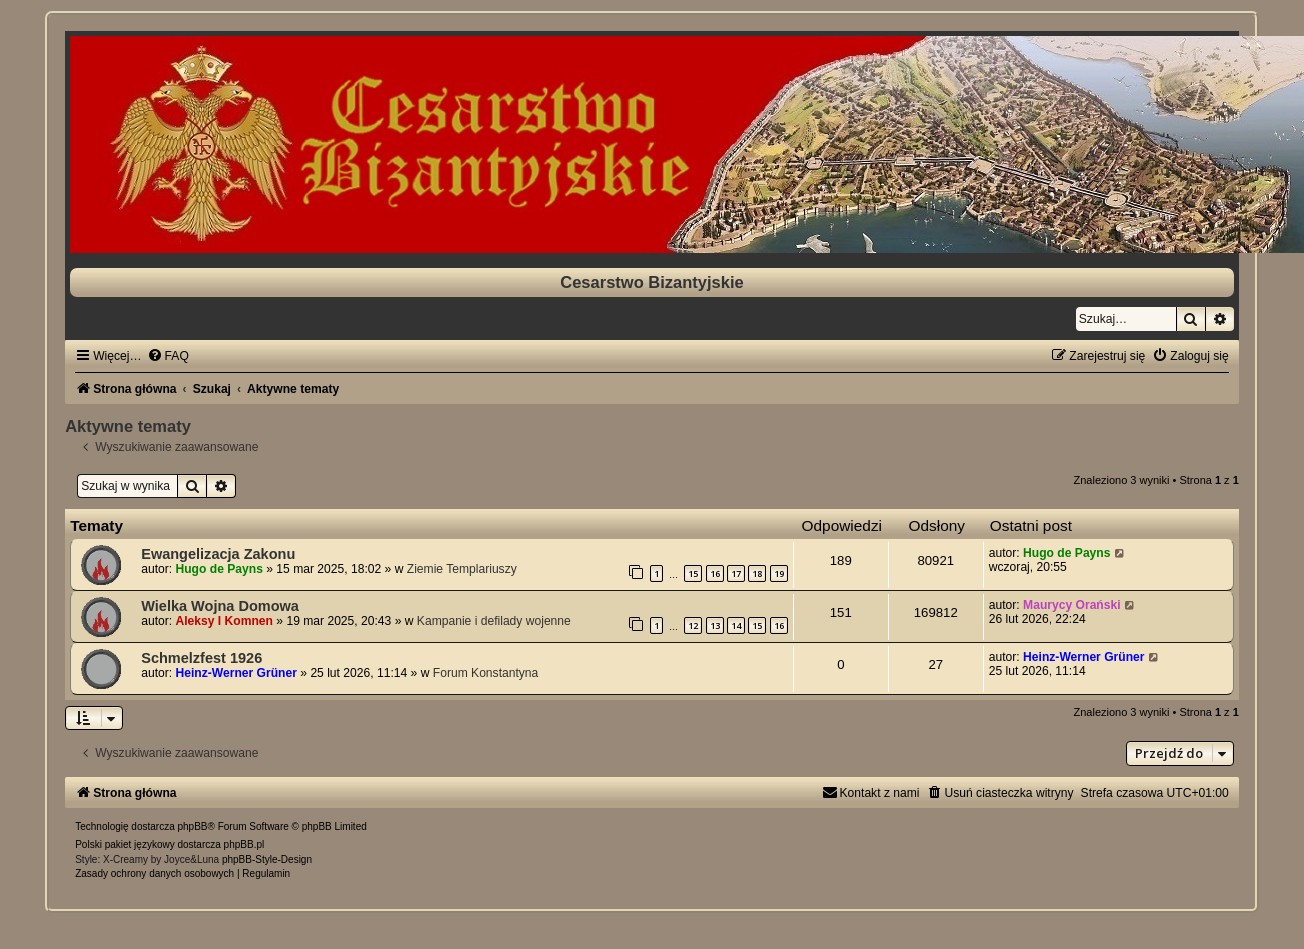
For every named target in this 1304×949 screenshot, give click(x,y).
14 (736, 625)
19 (779, 573)
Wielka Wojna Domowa (220, 606)
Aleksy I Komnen (224, 621)
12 (693, 625)
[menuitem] (168, 356)
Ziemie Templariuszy (462, 569)
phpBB (193, 826)
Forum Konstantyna (486, 673)
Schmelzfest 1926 (201, 658)
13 (715, 625)
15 (693, 573)
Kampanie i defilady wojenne (494, 621)
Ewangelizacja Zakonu (218, 554)
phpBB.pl (244, 844)
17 (736, 573)
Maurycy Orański (1071, 605)
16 (715, 573)
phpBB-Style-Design (267, 859)
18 (757, 573)
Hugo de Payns (219, 569)
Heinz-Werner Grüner (236, 673)
